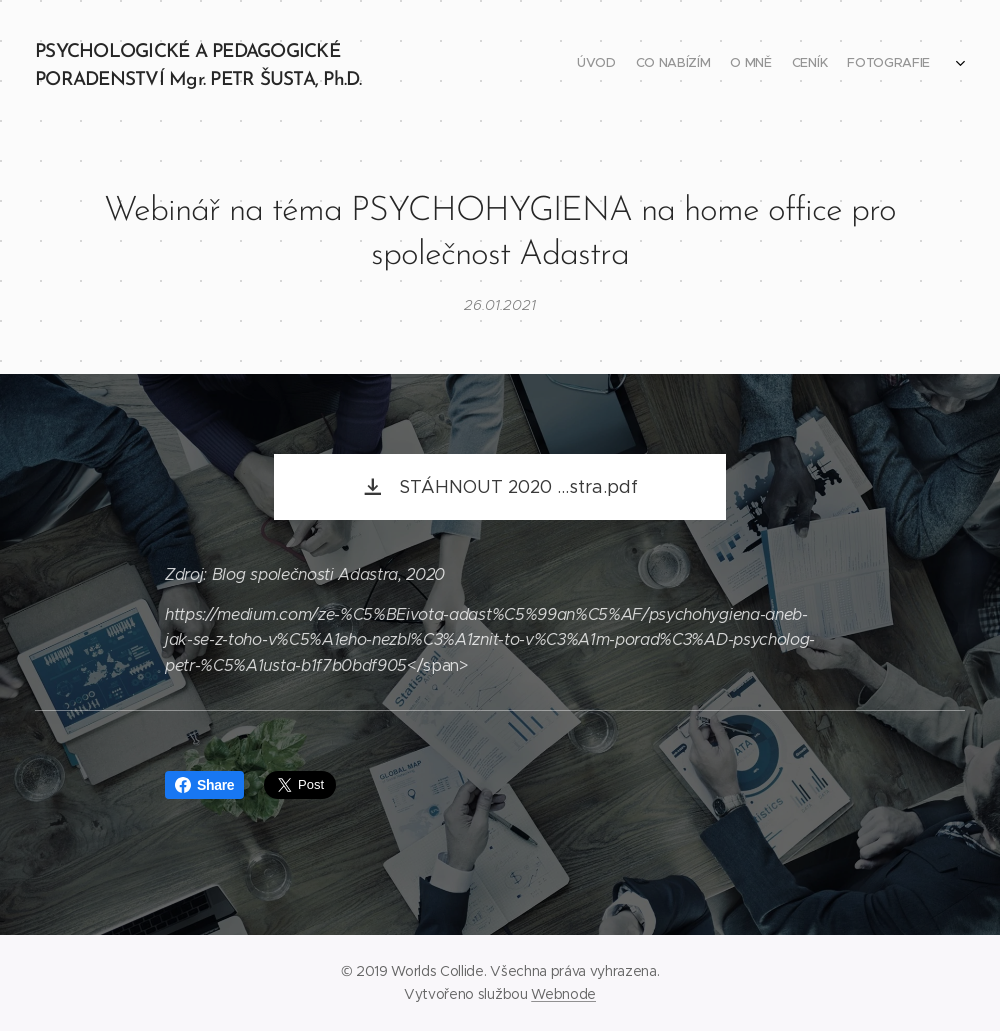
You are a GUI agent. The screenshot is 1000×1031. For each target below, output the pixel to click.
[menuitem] (847, 65)
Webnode (563, 994)
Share (204, 785)
